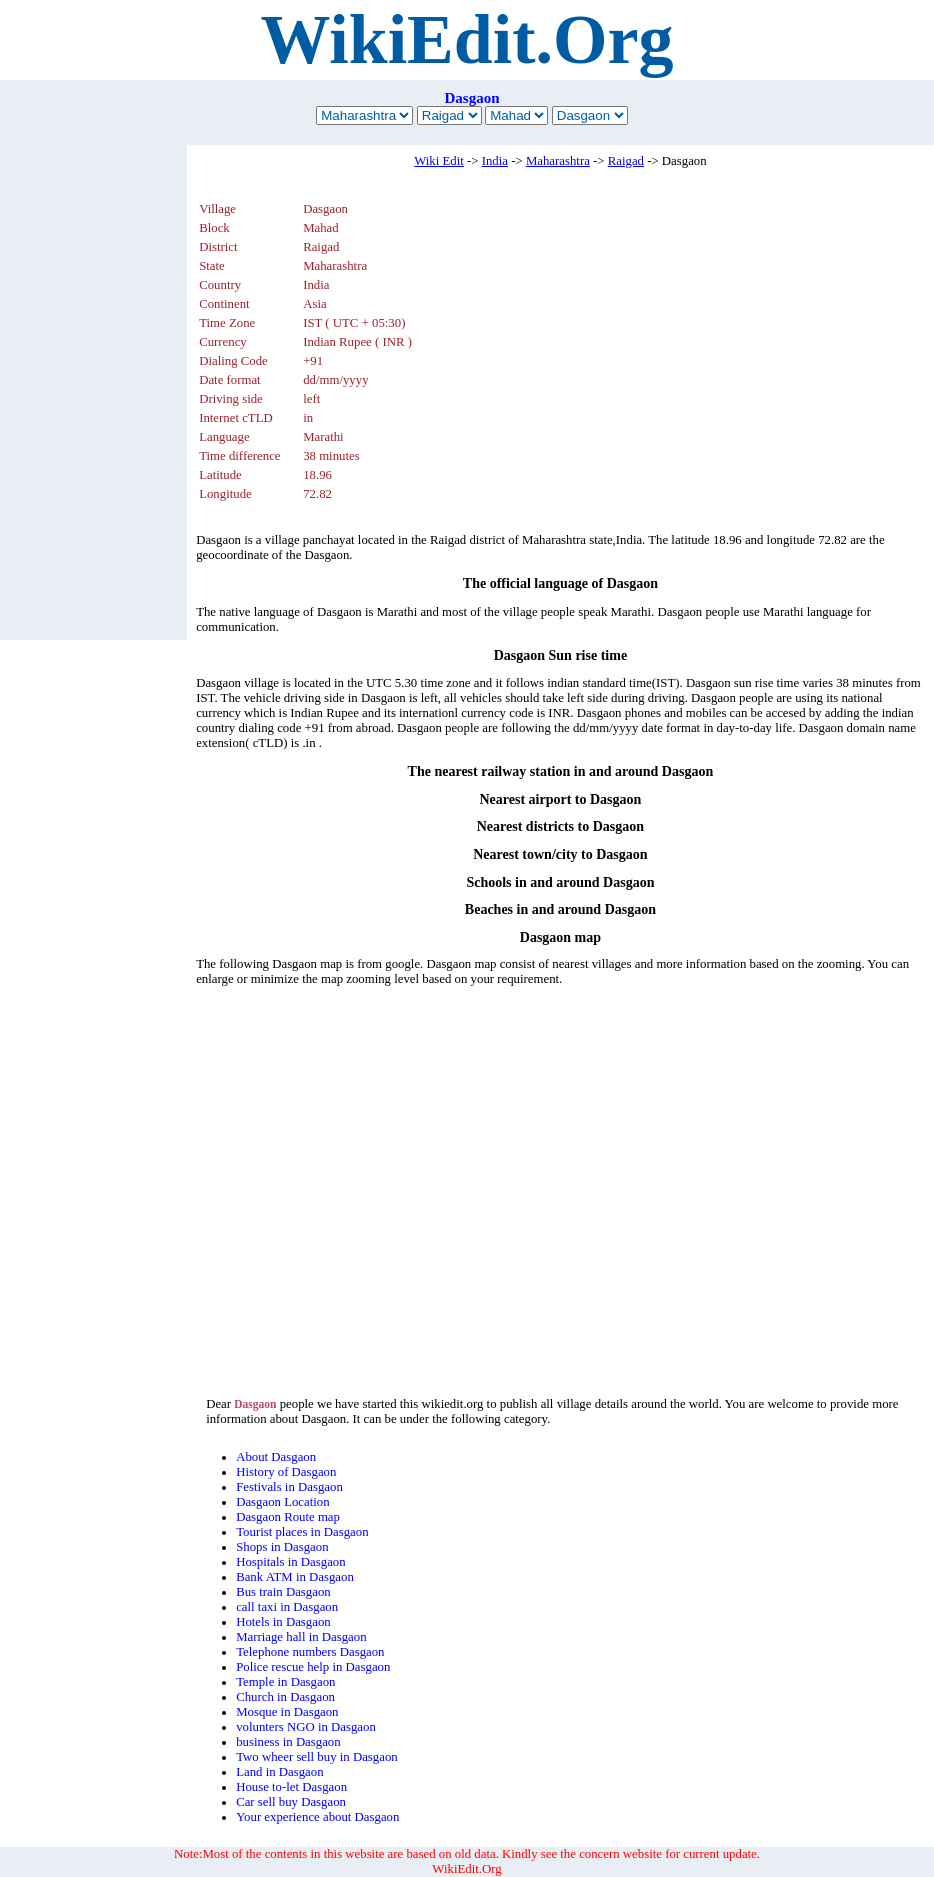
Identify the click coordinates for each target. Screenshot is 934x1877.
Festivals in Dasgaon (289, 1487)
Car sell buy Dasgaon (291, 1802)
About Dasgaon (276, 1457)
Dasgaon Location (282, 1502)
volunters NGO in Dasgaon (306, 1727)
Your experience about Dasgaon (317, 1817)
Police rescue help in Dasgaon (313, 1667)
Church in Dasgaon (285, 1697)
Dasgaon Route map (288, 1517)
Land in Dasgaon (279, 1772)
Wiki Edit (439, 161)
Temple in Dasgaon (285, 1682)
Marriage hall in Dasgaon (301, 1637)
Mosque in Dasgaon (287, 1712)
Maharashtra (558, 161)
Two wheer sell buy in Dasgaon (317, 1757)
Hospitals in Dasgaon (290, 1562)
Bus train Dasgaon (283, 1592)
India (495, 161)
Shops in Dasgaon (282, 1547)
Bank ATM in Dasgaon (295, 1577)
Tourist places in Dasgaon (302, 1532)
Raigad (626, 161)
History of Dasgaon (286, 1472)
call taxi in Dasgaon (287, 1607)
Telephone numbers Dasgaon (310, 1652)
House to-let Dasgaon (291, 1787)
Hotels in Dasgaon (283, 1622)
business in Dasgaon (288, 1742)
